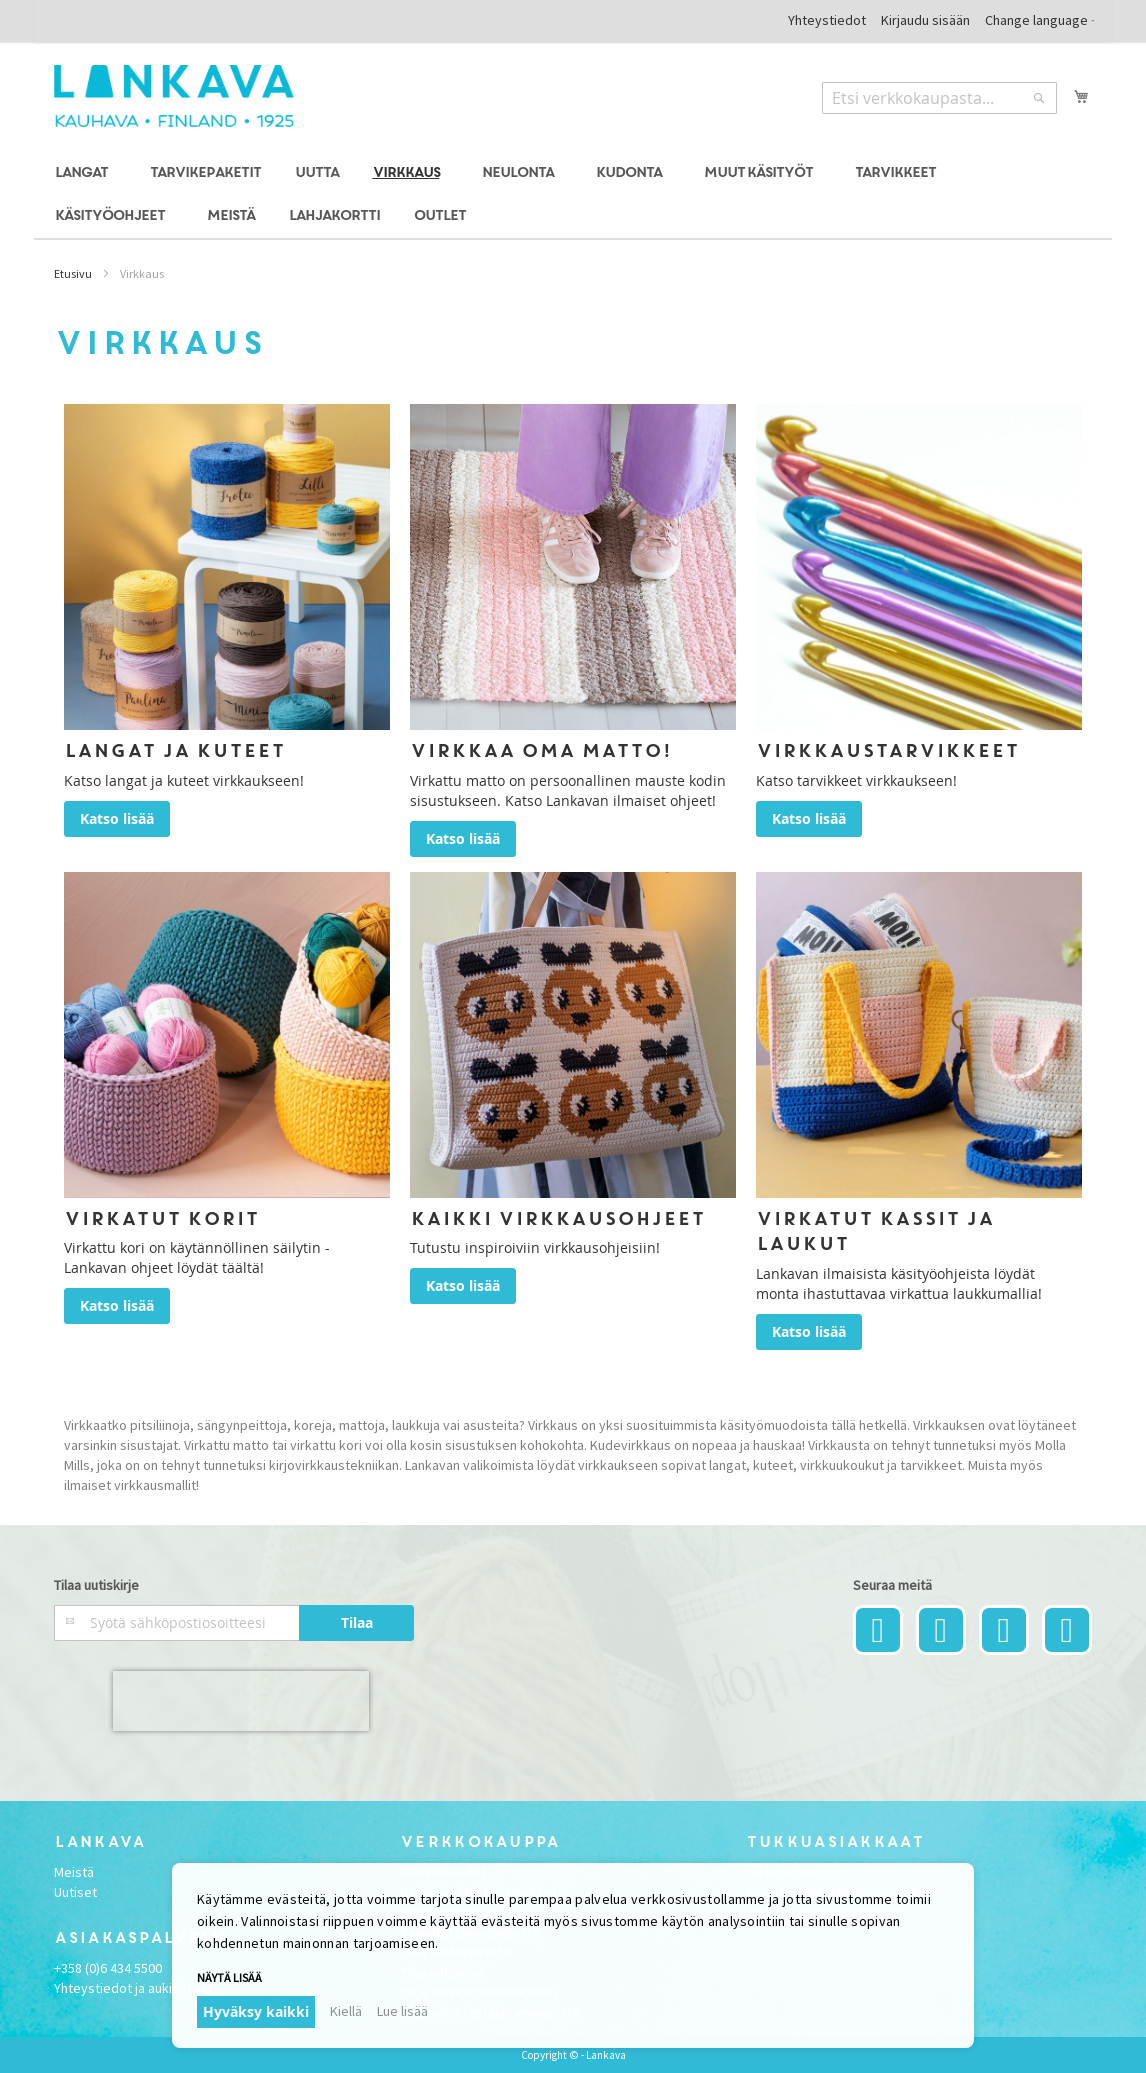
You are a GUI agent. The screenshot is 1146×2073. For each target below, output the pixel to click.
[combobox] (939, 98)
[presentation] (241, 1701)
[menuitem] (84, 173)
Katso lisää (117, 818)
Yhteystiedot (827, 20)
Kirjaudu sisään (925, 20)
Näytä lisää (229, 1977)
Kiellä (346, 2011)
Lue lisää (402, 2011)
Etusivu (73, 273)
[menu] (572, 195)
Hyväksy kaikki (256, 2011)
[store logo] (174, 96)
